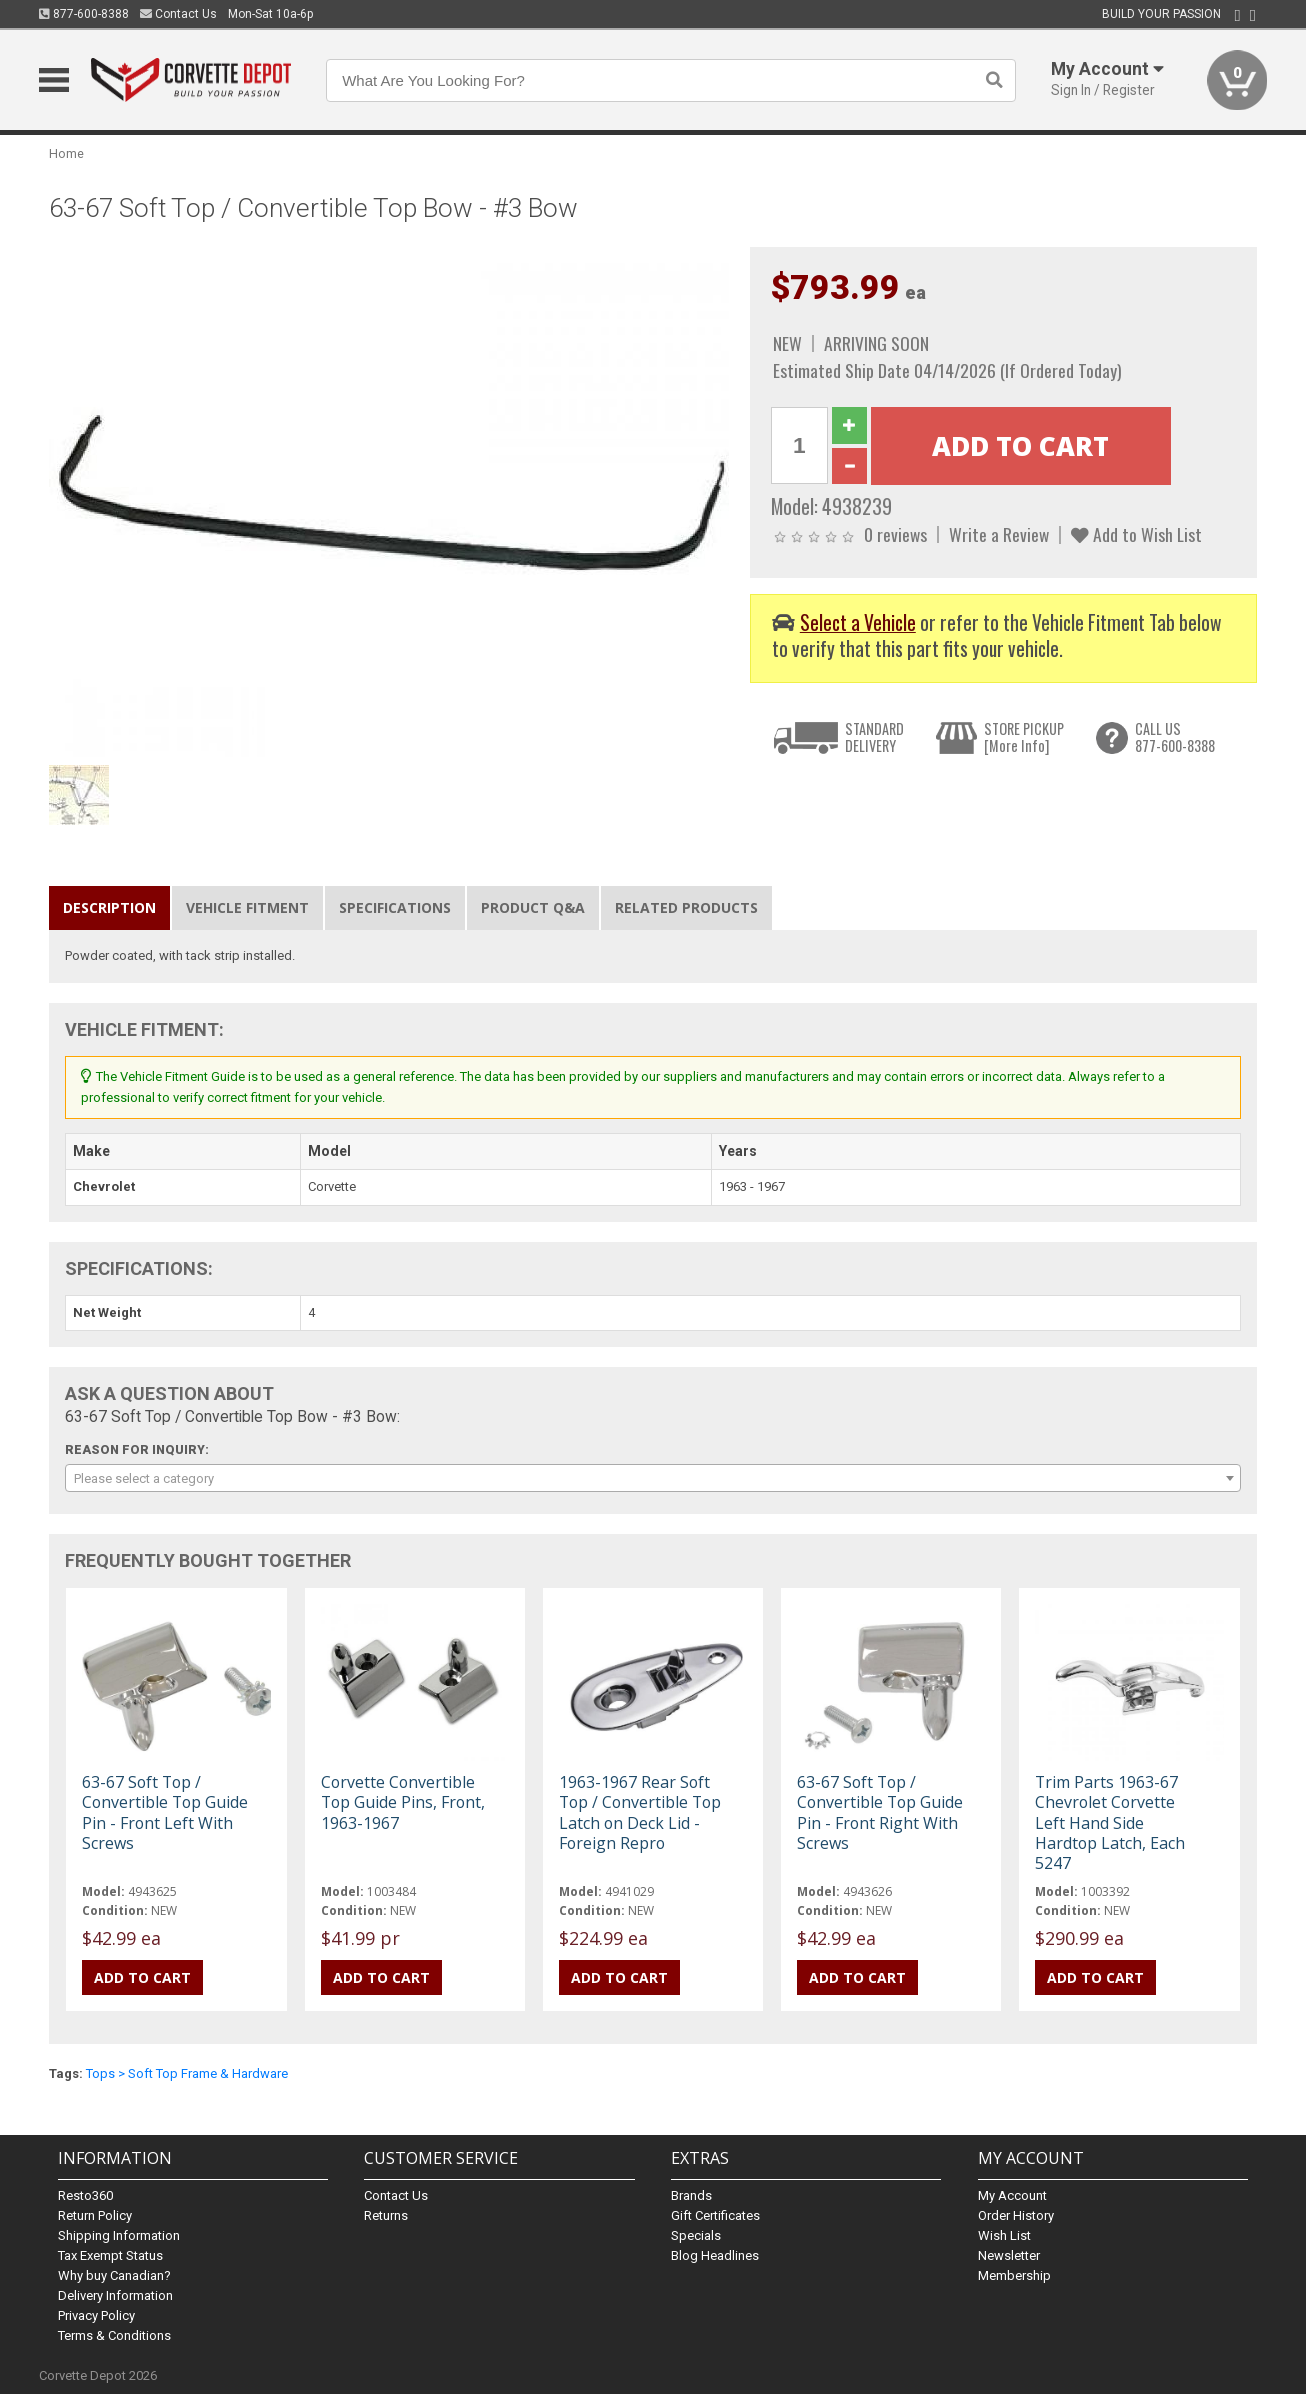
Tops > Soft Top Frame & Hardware (187, 2073)
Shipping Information (119, 2235)
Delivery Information (115, 2295)
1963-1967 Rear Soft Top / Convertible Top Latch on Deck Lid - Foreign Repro (640, 1812)
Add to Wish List (1136, 534)
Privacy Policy (96, 2315)
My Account (1012, 2195)
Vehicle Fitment (247, 907)
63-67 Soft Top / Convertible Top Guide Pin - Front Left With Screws (165, 1812)
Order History (1016, 2215)
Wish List (1004, 2235)
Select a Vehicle (858, 622)
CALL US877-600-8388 (1175, 737)
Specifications (395, 907)
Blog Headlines (715, 2255)
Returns (386, 2215)
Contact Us (178, 14)
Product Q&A (533, 907)
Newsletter (1009, 2255)
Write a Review (999, 534)
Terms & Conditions (114, 2335)
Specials (696, 2235)
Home (66, 153)
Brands (691, 2195)
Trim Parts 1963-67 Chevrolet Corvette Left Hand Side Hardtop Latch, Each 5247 (1110, 1822)
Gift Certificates (715, 2215)
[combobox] (653, 1478)
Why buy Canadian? (114, 2275)
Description (109, 907)
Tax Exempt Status (110, 2255)
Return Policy (95, 2215)
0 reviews (895, 534)
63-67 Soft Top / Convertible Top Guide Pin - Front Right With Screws (880, 1812)
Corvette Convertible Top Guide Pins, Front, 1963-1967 (403, 1802)
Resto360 (85, 2195)
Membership (1014, 2275)
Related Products (686, 907)
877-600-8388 (84, 14)
